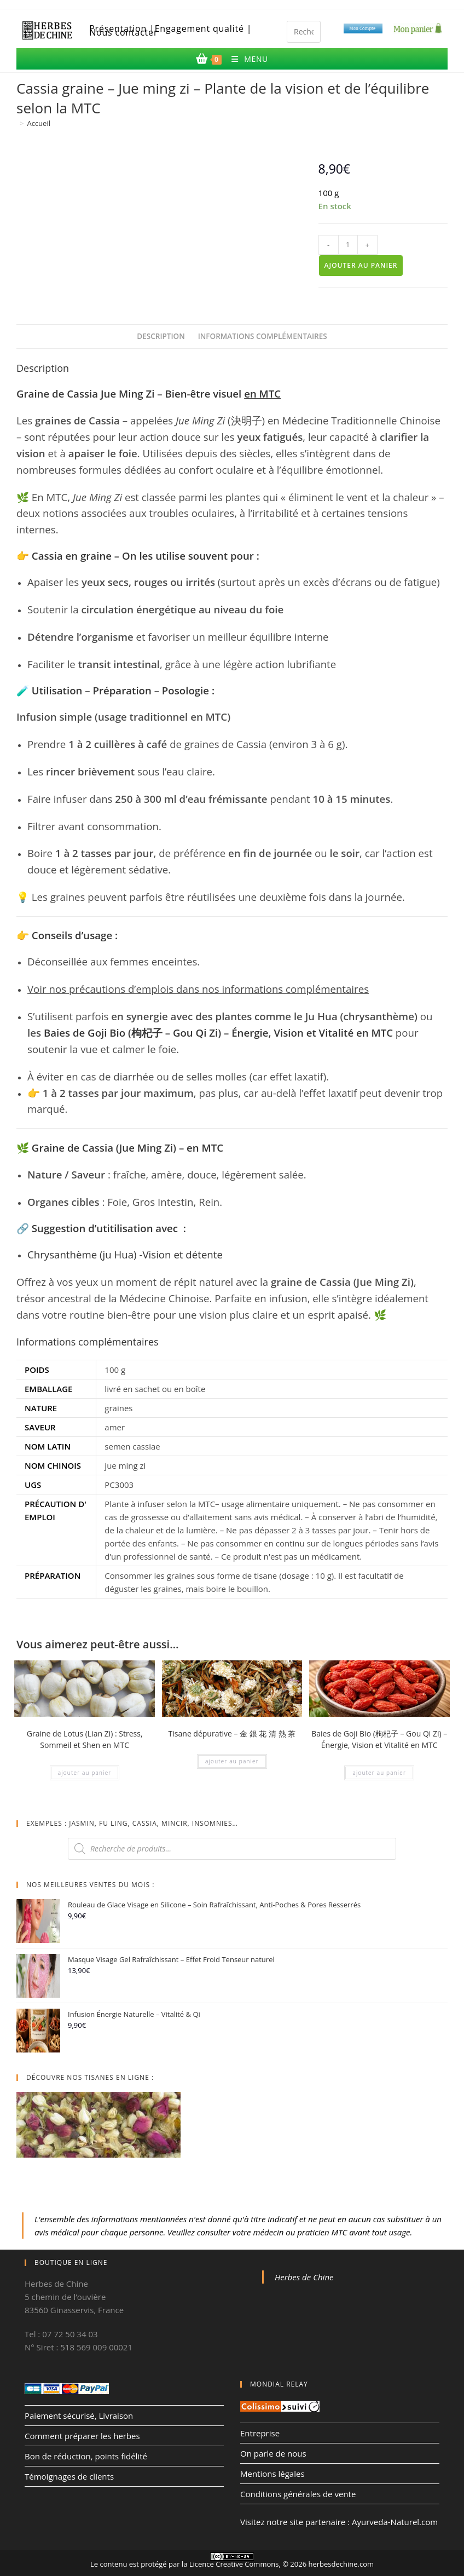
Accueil (38, 123)
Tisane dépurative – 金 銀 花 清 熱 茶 (232, 1733)
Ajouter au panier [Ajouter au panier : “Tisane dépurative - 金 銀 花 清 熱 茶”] (232, 1761)
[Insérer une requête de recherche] (304, 32)
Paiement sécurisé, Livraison (79, 2415)
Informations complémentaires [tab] (262, 336)
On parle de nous (273, 2453)
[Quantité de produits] (348, 245)
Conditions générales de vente (298, 2493)
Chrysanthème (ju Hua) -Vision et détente (125, 1254)
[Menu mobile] (245, 59)
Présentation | (122, 29)
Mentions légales (272, 2473)
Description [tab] (160, 336)
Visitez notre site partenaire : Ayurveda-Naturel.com (339, 2521)
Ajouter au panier (361, 265)
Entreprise (260, 2433)
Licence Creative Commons (234, 2564)
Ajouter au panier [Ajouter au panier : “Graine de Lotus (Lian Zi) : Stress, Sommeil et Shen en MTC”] (85, 1772)
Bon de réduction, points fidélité (86, 2456)
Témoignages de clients (69, 2476)
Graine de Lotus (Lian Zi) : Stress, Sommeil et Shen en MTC (85, 1739)
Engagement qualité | (203, 29)
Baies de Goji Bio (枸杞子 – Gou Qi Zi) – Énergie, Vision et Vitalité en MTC (218, 1032)
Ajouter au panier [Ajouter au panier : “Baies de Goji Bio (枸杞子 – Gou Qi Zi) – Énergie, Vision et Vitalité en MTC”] (379, 1772)
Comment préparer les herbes (82, 2435)
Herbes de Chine (304, 2277)
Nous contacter (123, 32)
